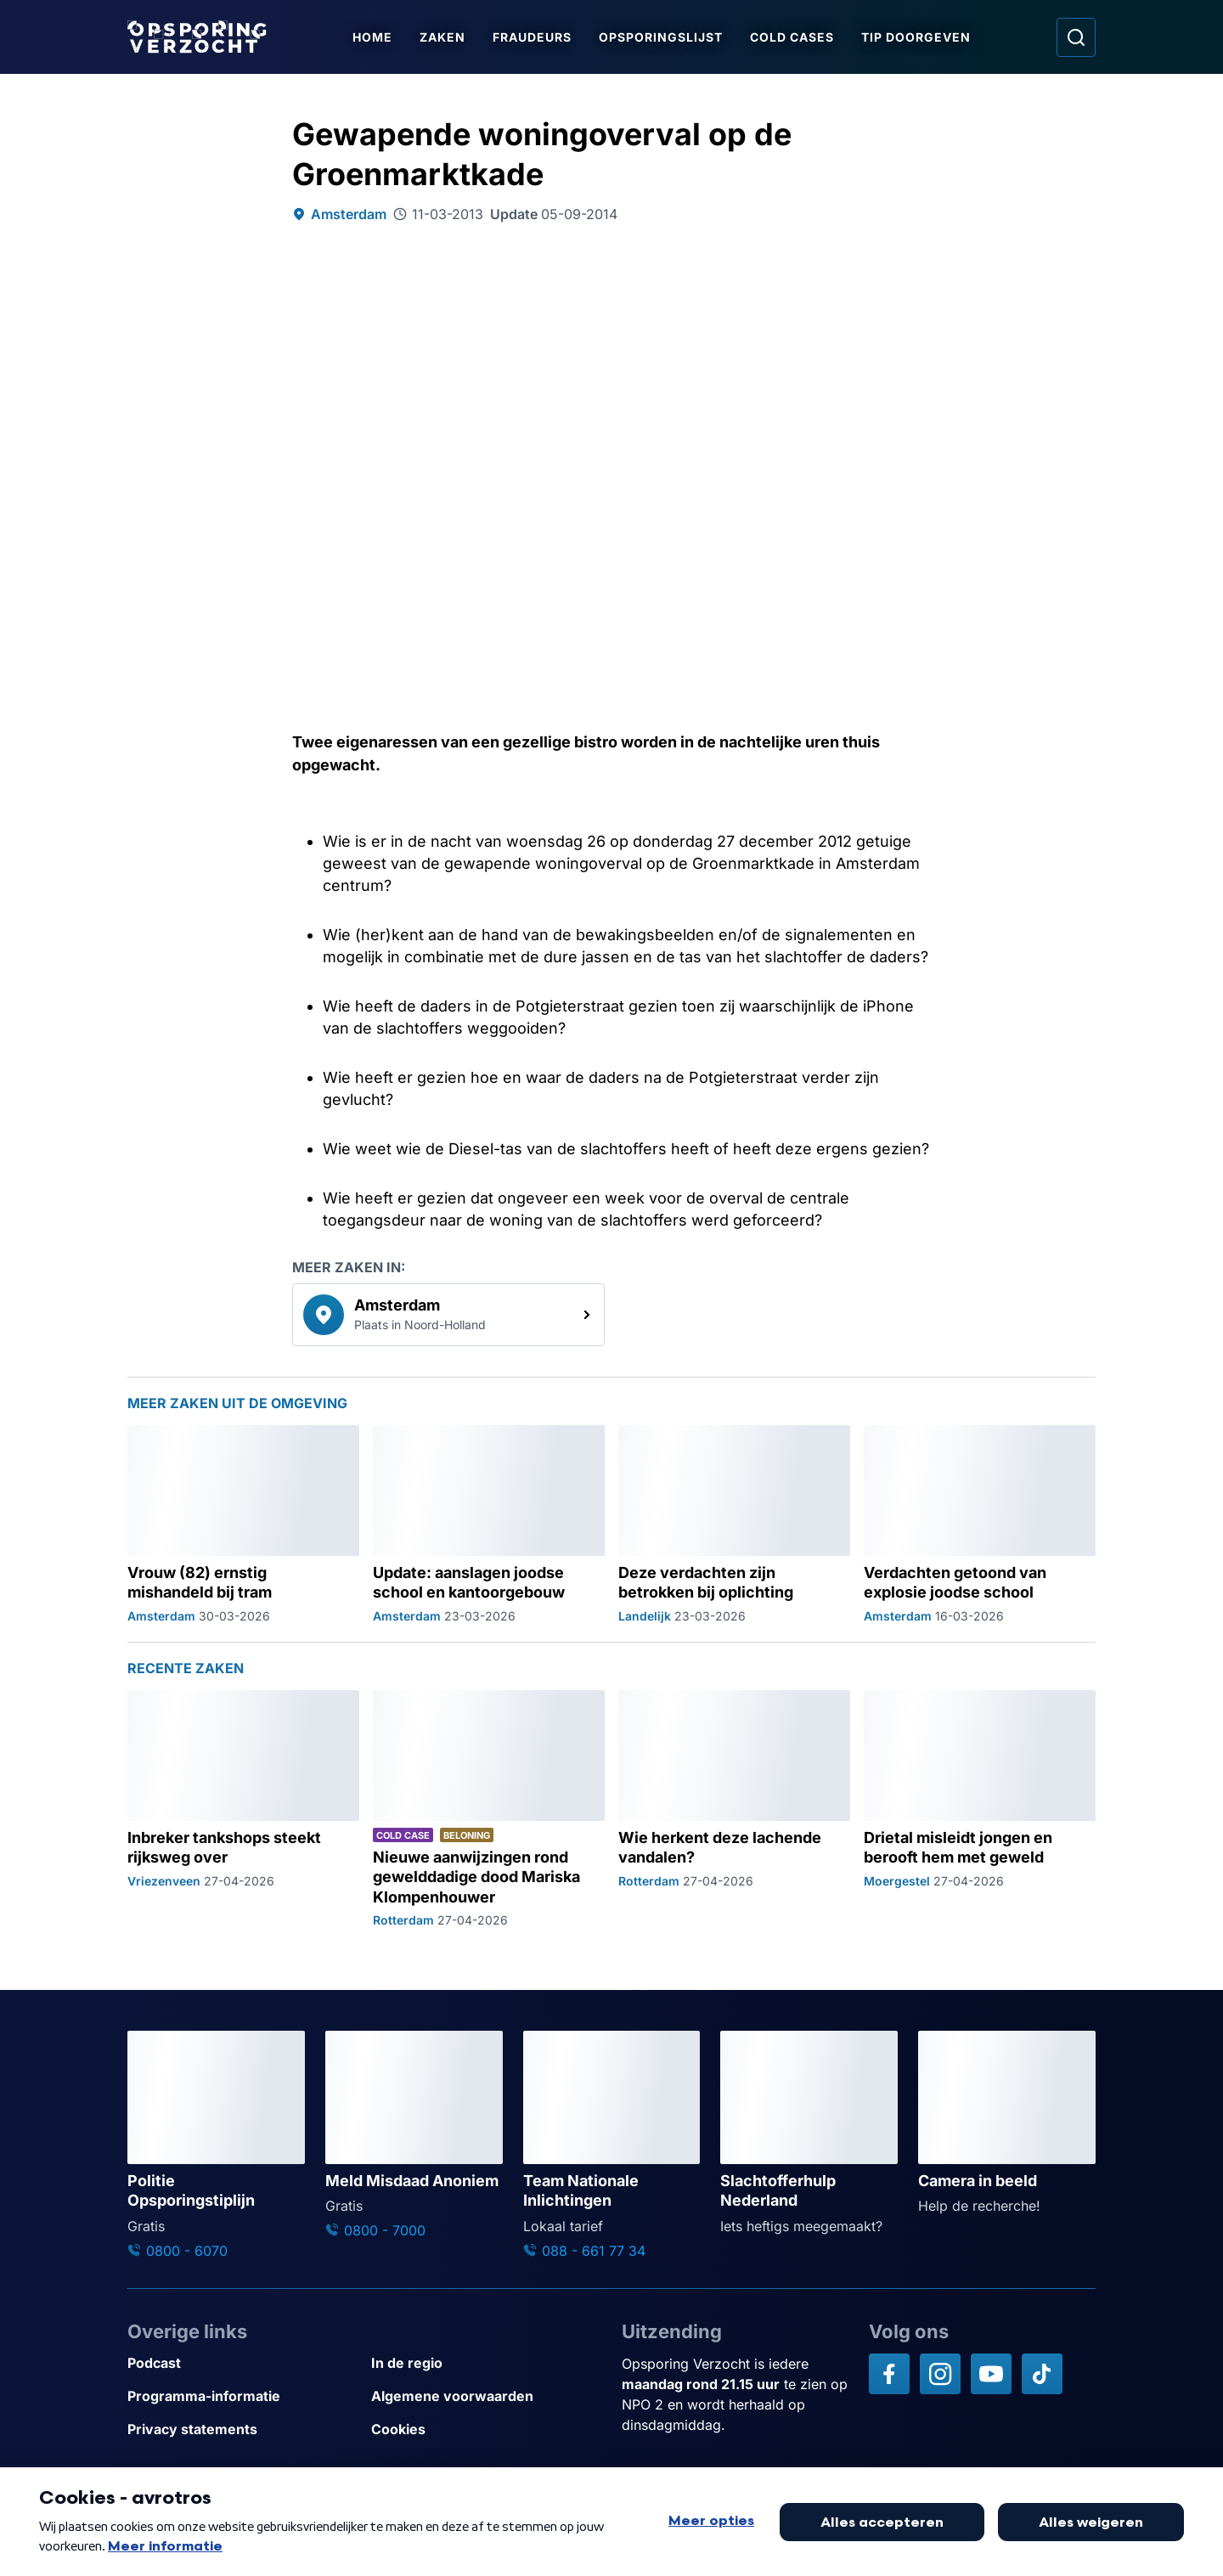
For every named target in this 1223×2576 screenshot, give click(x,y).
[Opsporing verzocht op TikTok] (1042, 2373)
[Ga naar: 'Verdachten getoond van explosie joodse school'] (980, 1524)
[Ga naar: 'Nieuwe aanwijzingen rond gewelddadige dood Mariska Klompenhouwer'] (489, 1809)
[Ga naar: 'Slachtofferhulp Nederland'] (809, 2133)
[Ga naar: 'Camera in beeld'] (1007, 2123)
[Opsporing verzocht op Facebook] (889, 2373)
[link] (448, 1314)
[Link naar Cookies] (486, 2429)
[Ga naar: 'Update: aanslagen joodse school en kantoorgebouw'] (489, 1524)
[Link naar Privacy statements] (242, 2429)
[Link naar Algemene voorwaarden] (486, 2396)
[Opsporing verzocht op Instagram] (940, 2373)
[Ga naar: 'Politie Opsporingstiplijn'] (216, 2145)
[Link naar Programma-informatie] (242, 2396)
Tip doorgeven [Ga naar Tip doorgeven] (916, 37)
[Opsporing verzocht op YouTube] (991, 2373)
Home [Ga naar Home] (372, 37)
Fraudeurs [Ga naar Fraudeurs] (532, 37)
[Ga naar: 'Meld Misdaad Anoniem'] (414, 2136)
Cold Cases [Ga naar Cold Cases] (792, 37)
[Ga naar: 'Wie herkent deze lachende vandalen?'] (734, 1809)
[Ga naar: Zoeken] (1076, 37)
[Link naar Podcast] (242, 2363)
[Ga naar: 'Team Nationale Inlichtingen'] (612, 2145)
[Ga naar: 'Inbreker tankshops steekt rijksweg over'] (243, 1809)
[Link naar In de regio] (486, 2363)
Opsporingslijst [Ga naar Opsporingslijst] (661, 37)
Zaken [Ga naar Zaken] (442, 37)
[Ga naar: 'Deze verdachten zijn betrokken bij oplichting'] (734, 1524)
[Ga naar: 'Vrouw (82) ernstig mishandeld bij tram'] (243, 1524)
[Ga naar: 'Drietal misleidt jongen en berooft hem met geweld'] (980, 1809)
